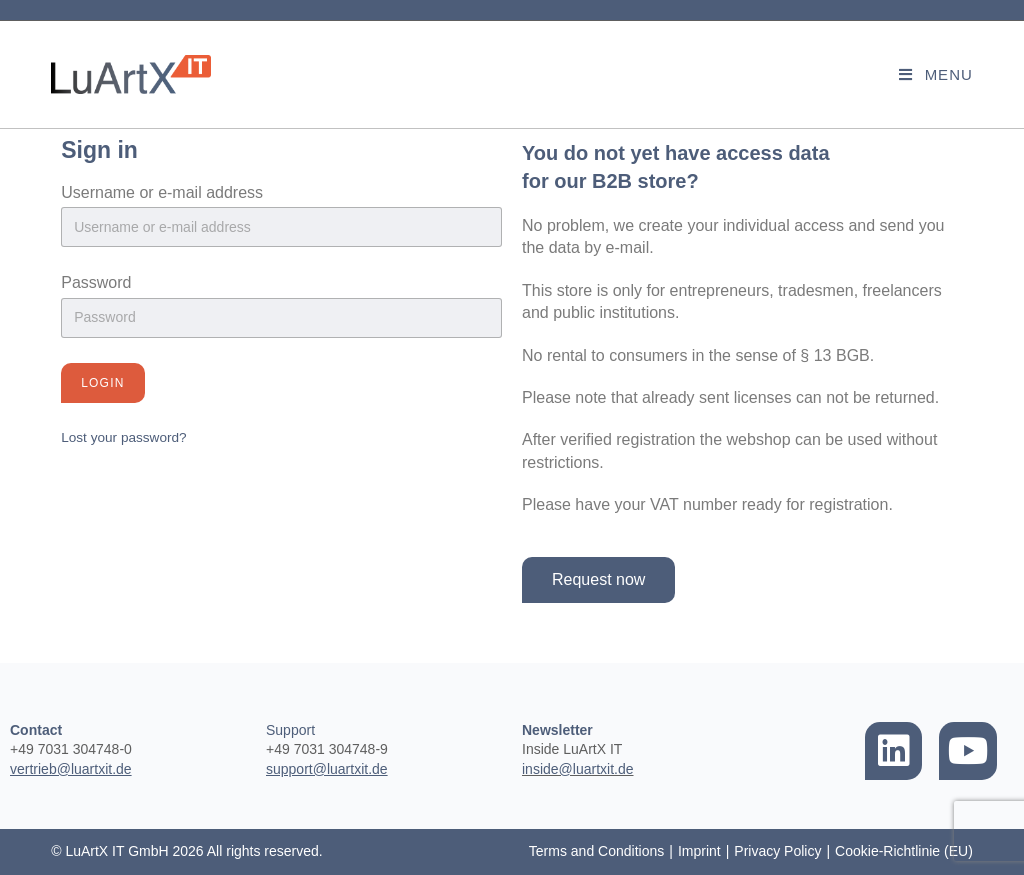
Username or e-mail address (162, 192)
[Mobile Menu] (935, 74)
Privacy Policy (777, 851)
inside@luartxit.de (578, 769)
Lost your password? (123, 437)
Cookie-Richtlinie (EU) (904, 851)
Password (96, 282)
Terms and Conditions (596, 851)
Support (290, 730)
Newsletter (557, 730)
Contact (36, 730)
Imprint (699, 851)
